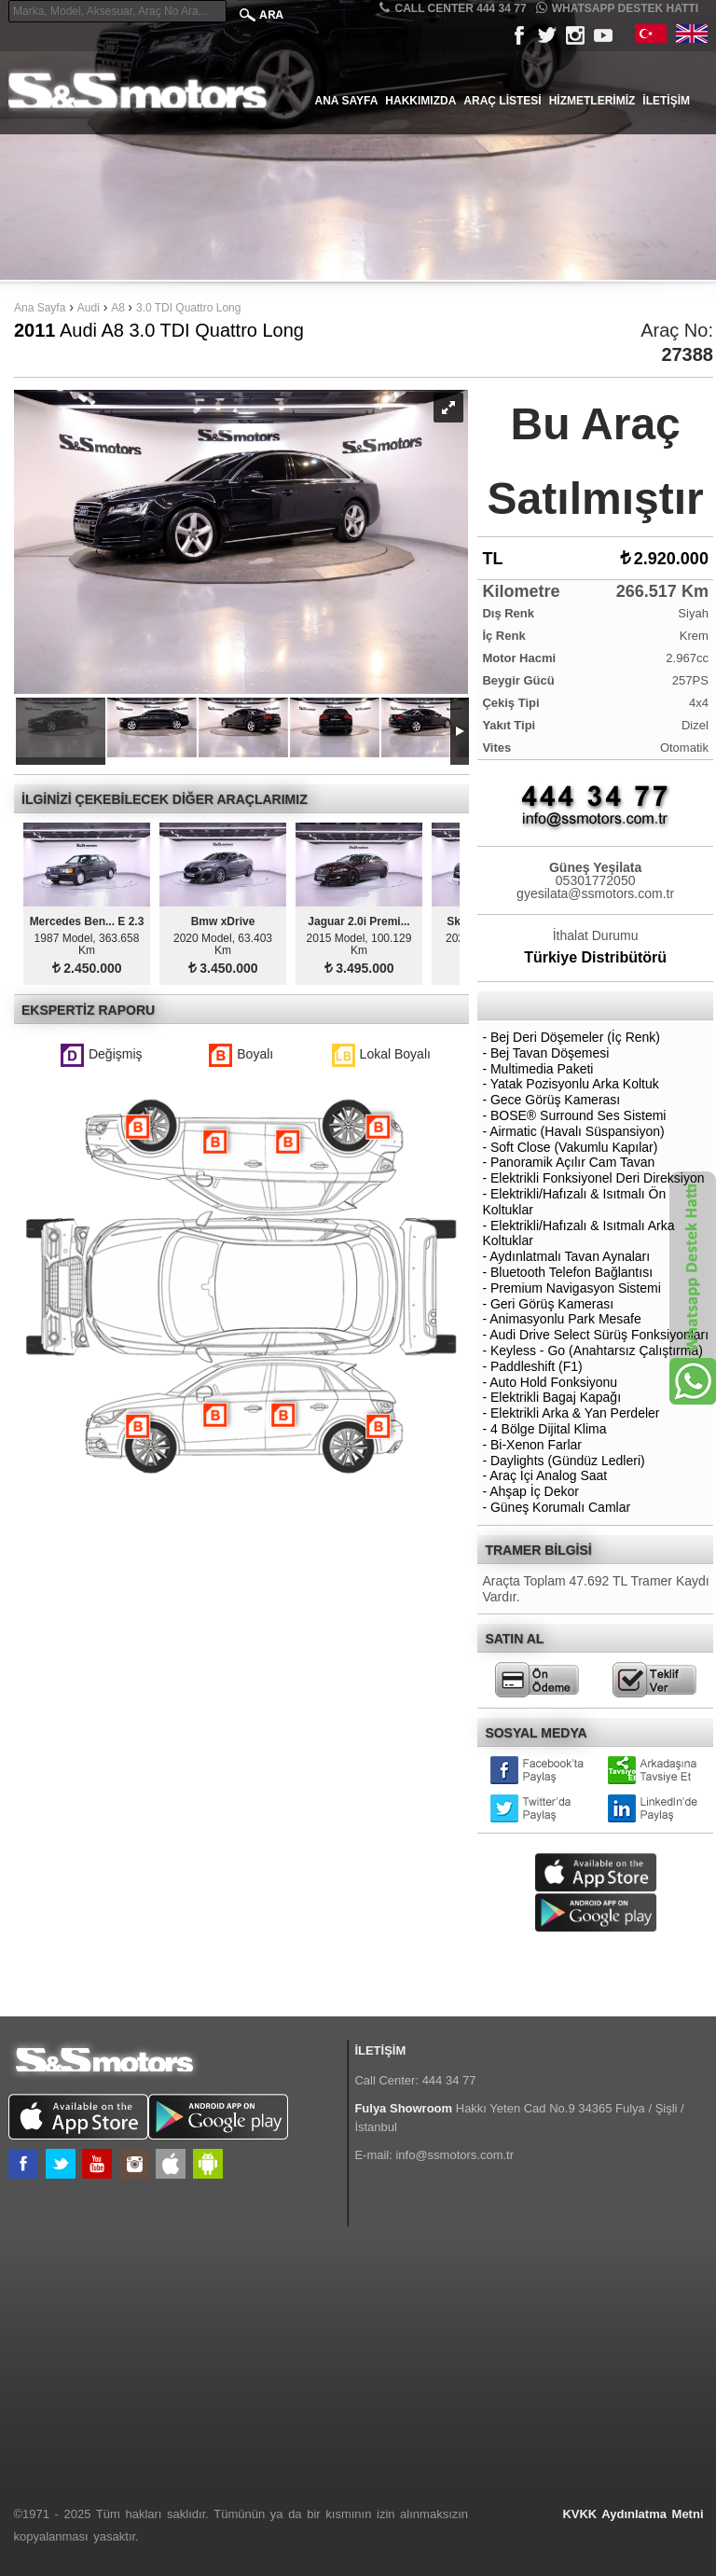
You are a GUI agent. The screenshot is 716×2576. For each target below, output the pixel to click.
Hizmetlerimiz (592, 100)
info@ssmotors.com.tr (454, 2155)
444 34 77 (449, 2080)
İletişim (666, 100)
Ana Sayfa (347, 100)
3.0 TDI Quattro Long (188, 307)
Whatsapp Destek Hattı (617, 8)
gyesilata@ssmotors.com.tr (595, 893)
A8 (119, 307)
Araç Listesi (502, 100)
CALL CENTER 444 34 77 (452, 8)
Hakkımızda (420, 100)
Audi (88, 307)
